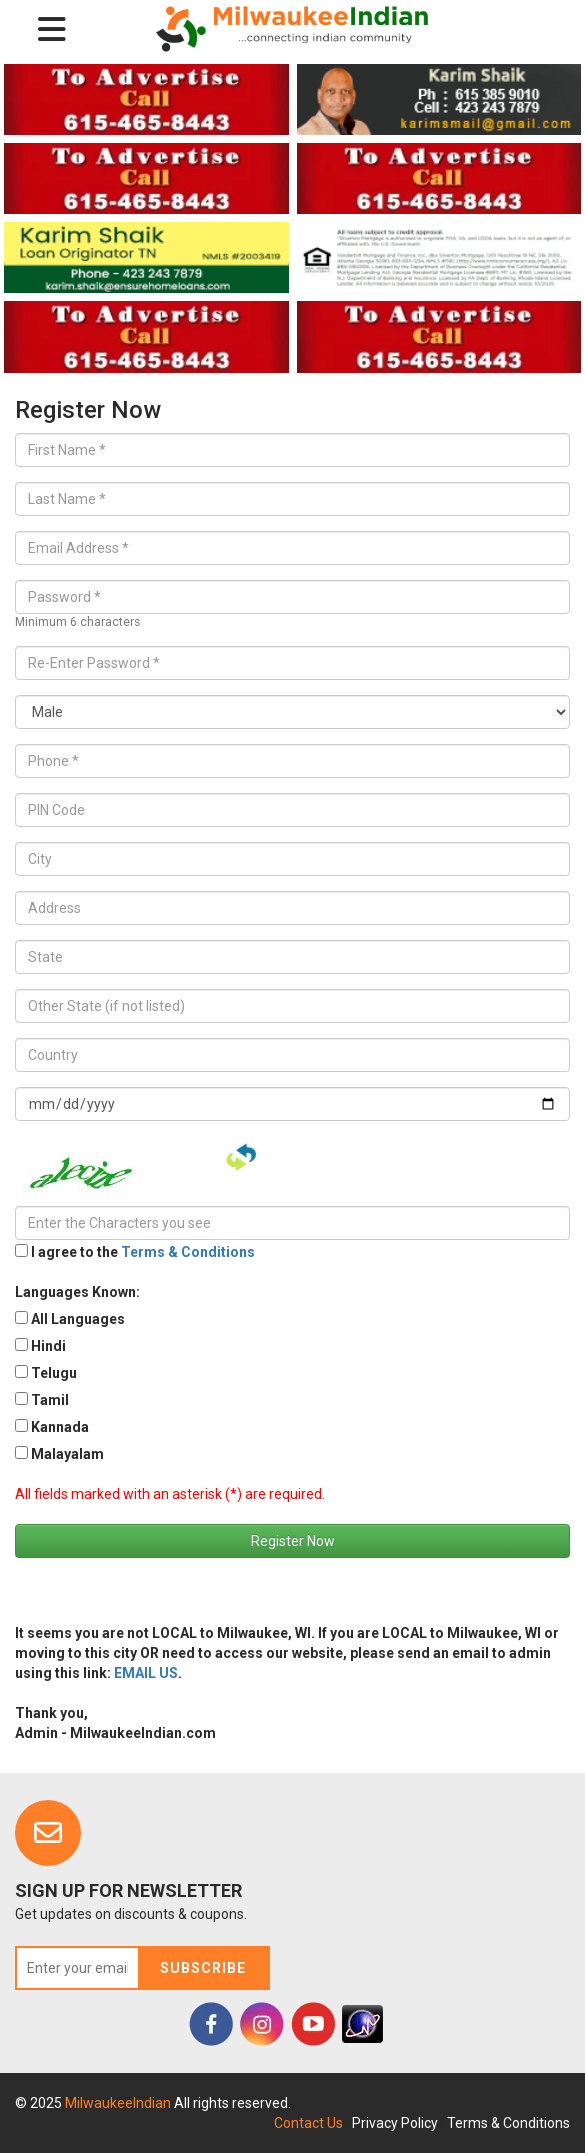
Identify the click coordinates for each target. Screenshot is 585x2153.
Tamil (50, 1400)
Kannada (60, 1427)
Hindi (48, 1346)
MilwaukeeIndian (119, 2103)
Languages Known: (77, 1292)
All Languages (78, 1319)
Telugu (54, 1373)
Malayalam (67, 1454)
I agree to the (143, 1252)
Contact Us (308, 2123)
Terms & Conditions (188, 1252)
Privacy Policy (395, 2123)
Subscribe (203, 1968)
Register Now (293, 1541)
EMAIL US (146, 1673)
